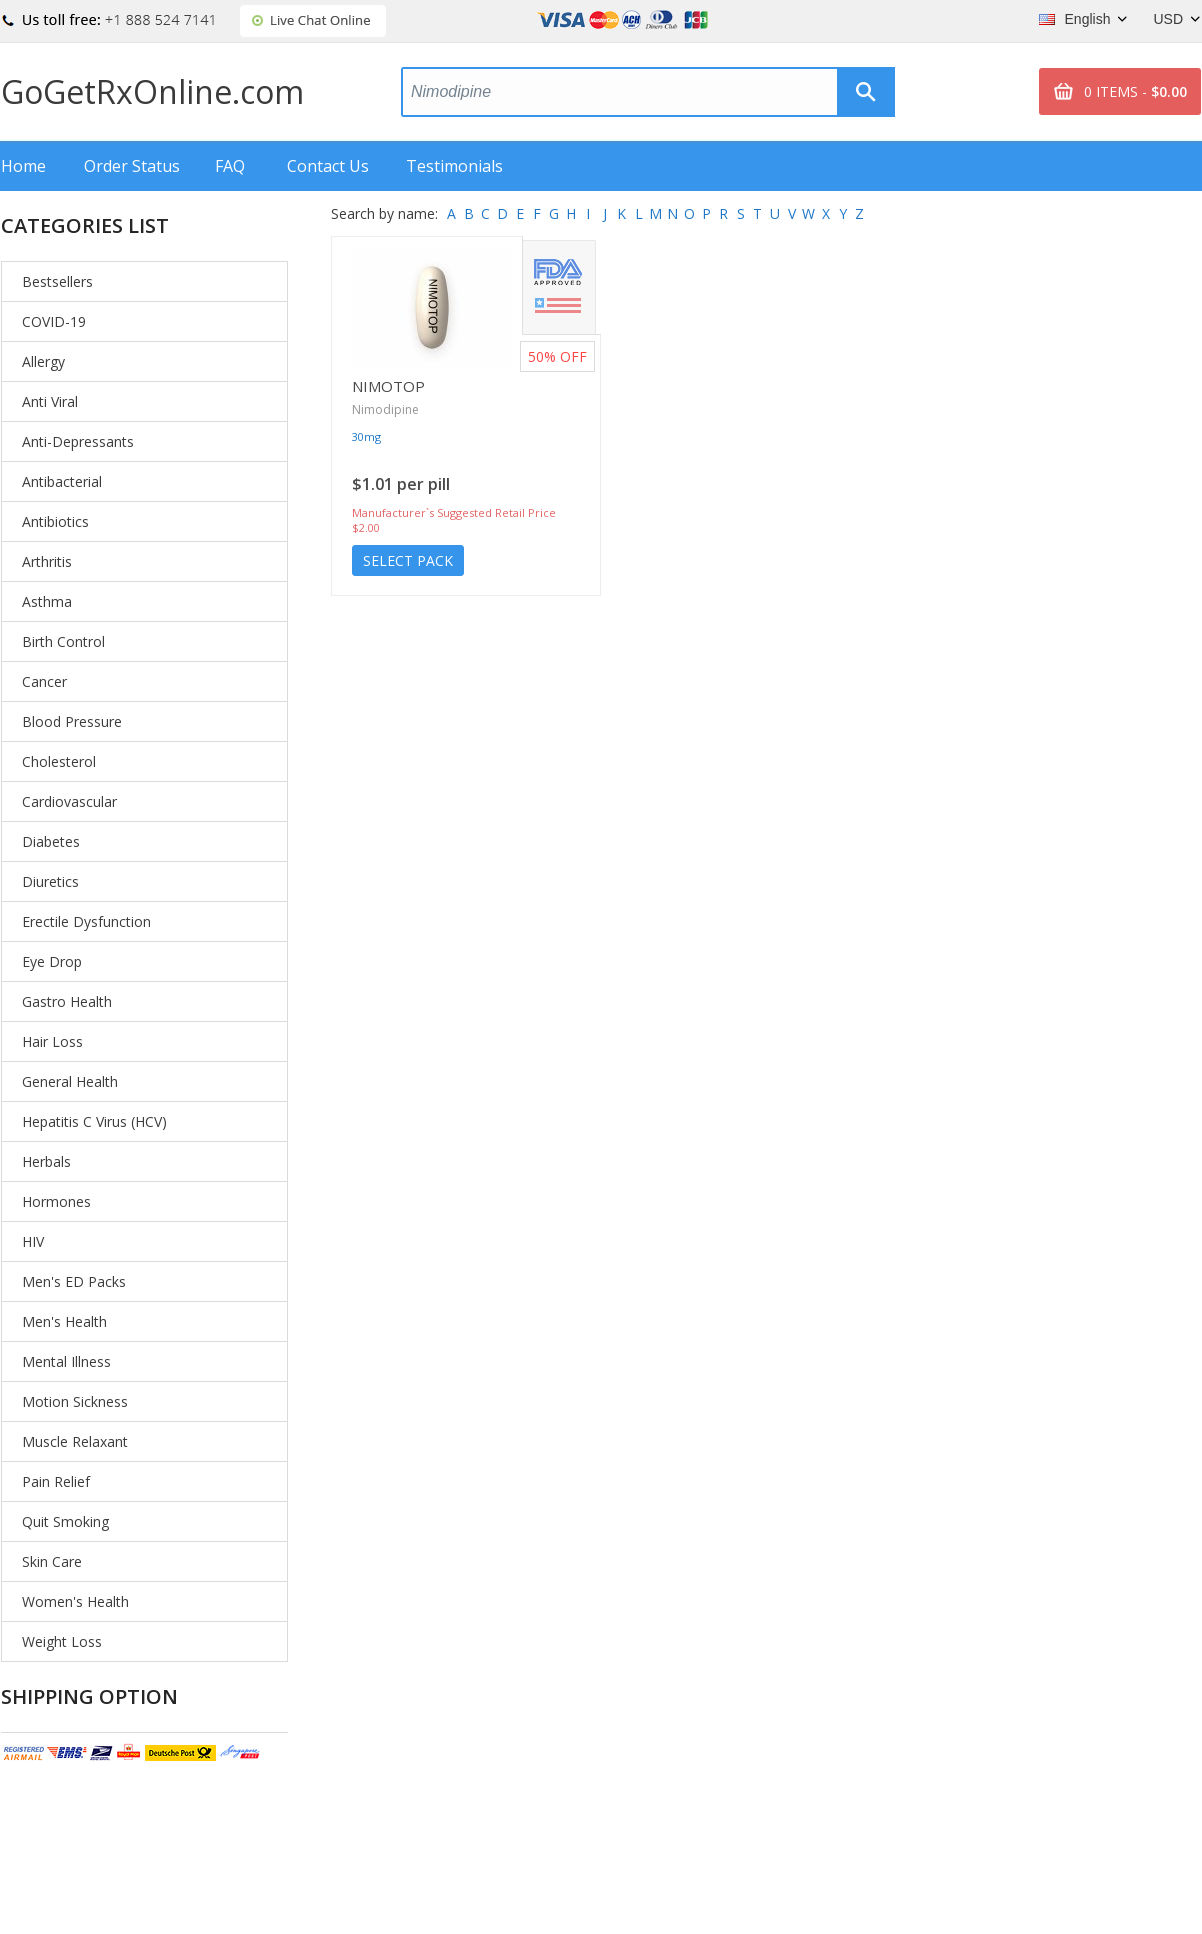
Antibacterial (62, 481)
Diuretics (50, 881)
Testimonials (454, 166)
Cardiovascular (69, 801)
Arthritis (47, 561)
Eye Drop (52, 961)
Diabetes (51, 841)
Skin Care (52, 1561)
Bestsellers (57, 281)
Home (23, 166)
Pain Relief (56, 1481)
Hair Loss (52, 1041)
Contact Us (328, 166)
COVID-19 (54, 321)
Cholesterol (59, 761)
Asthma (47, 601)
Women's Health (75, 1601)
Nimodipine (385, 409)
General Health (70, 1081)
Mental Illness (66, 1361)
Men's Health (64, 1321)
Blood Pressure (72, 721)
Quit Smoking (65, 1521)
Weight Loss (62, 1641)
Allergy (43, 361)
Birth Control (63, 641)
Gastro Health (67, 1001)
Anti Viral (50, 401)
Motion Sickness (75, 1401)
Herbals (46, 1161)
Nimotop (388, 386)
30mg (366, 436)
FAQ (230, 166)
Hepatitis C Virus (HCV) (94, 1121)
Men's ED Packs (74, 1281)
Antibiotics (55, 521)
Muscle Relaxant (75, 1441)
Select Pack (408, 560)
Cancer (44, 681)
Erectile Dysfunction (86, 921)
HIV (33, 1241)
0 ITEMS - (1135, 91)
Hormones (56, 1201)
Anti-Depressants (78, 441)
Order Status (132, 166)
